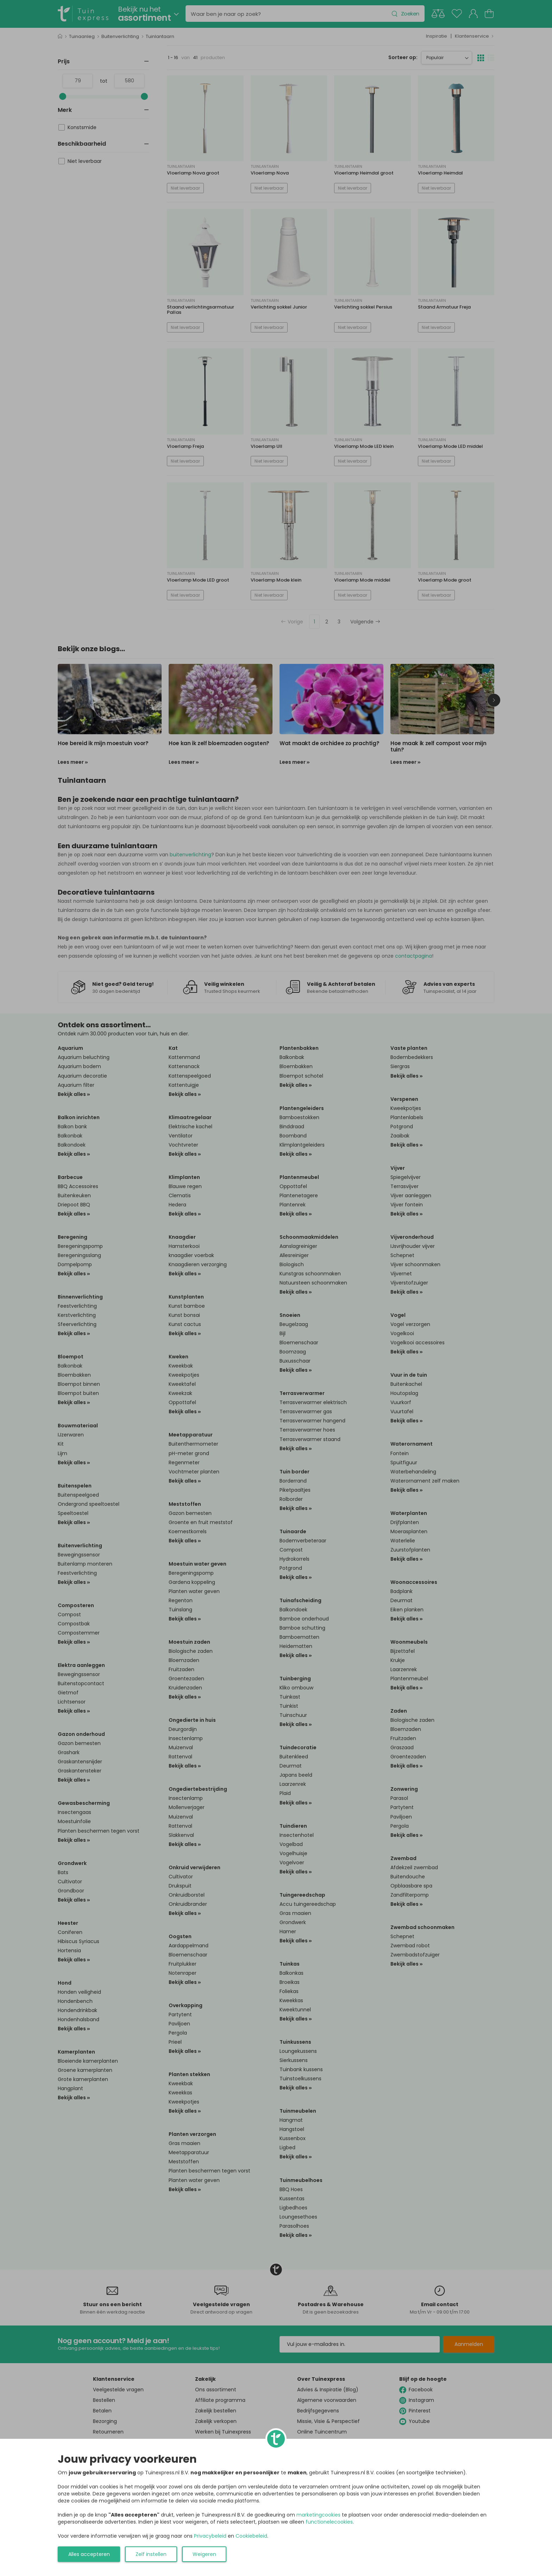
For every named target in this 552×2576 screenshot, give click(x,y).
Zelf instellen (151, 2554)
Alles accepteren (89, 2554)
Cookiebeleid (251, 2535)
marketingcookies (318, 2514)
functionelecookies (329, 2521)
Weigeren (204, 2554)
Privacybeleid (210, 2535)
